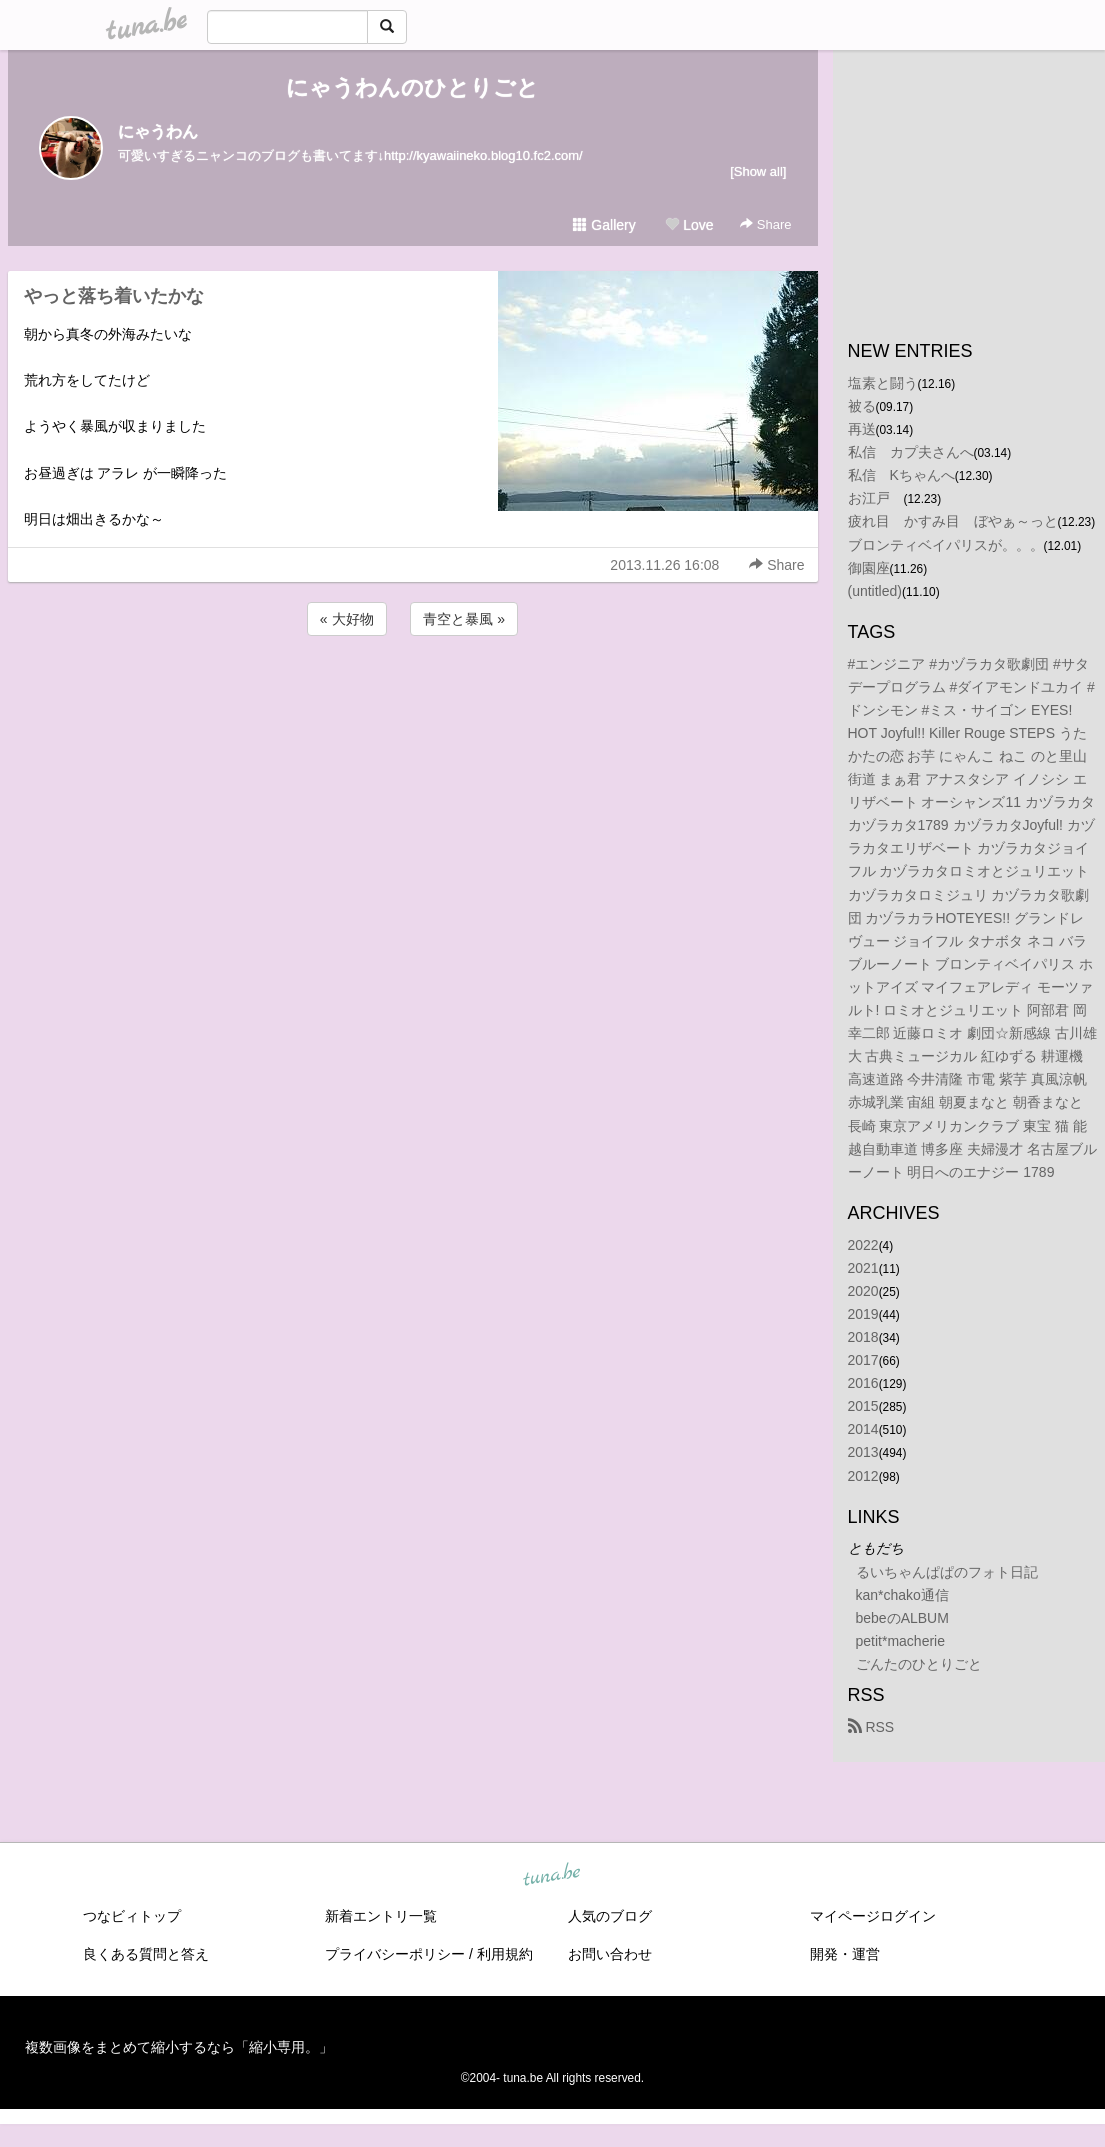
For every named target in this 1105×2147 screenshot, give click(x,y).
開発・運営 (845, 1954)
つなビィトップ (132, 1916)
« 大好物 (347, 619)
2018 (863, 1337)
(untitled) (875, 591)
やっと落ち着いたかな (114, 296)
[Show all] (758, 171)
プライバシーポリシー (395, 1954)
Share (765, 224)
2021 (863, 1268)
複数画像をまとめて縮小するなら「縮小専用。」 (179, 2047)
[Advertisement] (413, 694)
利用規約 (505, 1954)
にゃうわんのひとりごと (412, 87)
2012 (863, 1476)
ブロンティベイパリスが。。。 (946, 545)
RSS (871, 1727)
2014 (863, 1429)
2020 (863, 1291)
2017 (863, 1360)
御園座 (869, 568)
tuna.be (552, 1876)
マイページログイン (873, 1916)
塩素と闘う (883, 383)
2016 (863, 1383)
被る (862, 406)
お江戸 (876, 498)
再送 (862, 429)
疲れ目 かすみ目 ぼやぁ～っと (953, 521)
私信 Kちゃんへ (901, 475)
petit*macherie (901, 1641)
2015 (863, 1406)
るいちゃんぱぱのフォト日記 (947, 1572)
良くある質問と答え (146, 1954)
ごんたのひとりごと (919, 1664)
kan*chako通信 (902, 1595)
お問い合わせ (610, 1954)
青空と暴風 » (464, 619)
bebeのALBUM (902, 1618)
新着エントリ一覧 (381, 1916)
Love (689, 225)
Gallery (604, 225)
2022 (863, 1245)
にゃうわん (158, 131)
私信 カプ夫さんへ (911, 452)
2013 (863, 1452)
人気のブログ (610, 1916)
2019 (863, 1314)
